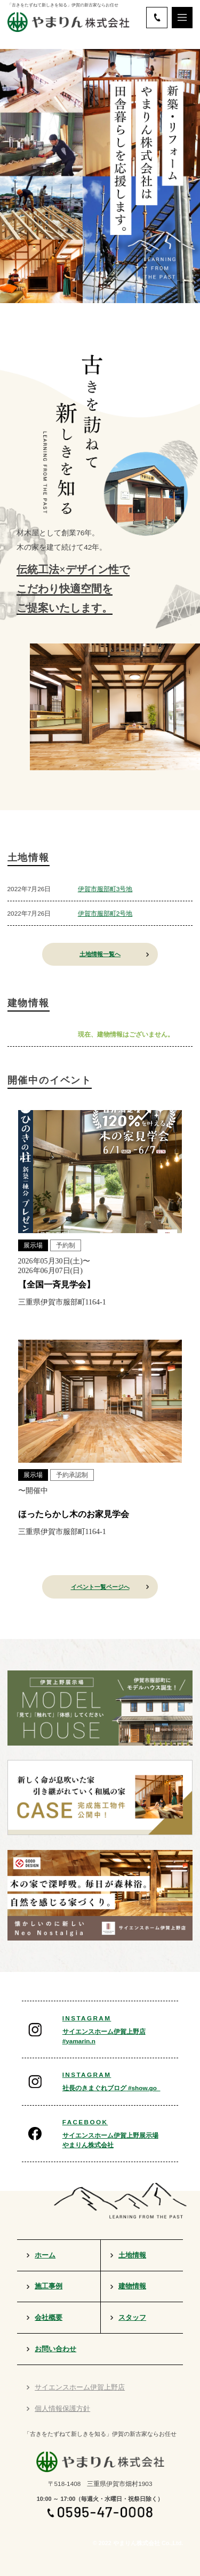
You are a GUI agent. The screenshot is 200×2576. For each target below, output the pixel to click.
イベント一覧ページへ (100, 1587)
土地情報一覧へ (100, 954)
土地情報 (132, 2255)
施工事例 (48, 2286)
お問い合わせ (55, 2349)
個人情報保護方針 (62, 2408)
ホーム (45, 2255)
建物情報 (132, 2286)
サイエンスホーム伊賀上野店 (80, 2387)
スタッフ (132, 2317)
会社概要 (48, 2317)
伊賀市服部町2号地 (105, 913)
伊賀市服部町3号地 (105, 888)
